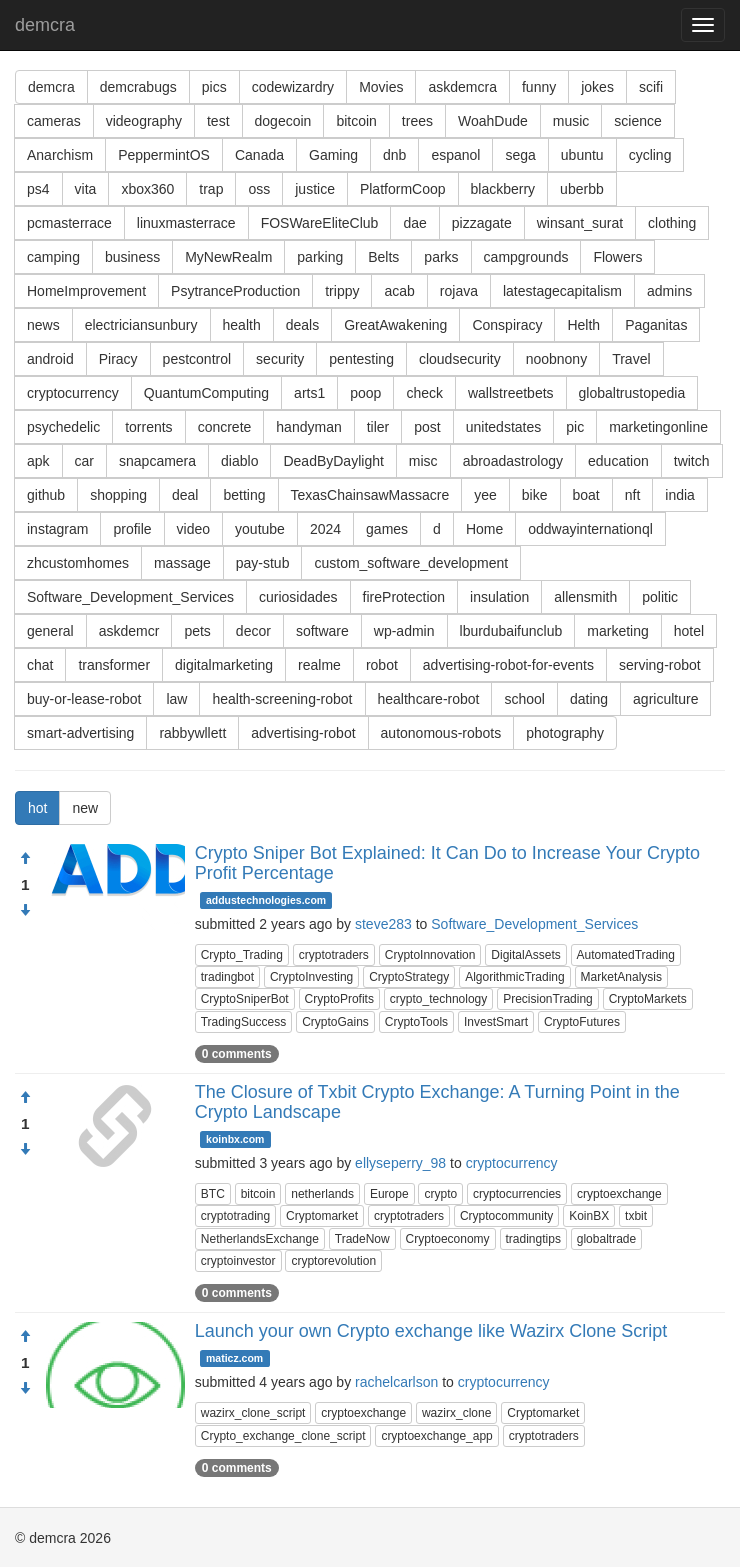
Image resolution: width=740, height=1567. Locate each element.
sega (520, 155)
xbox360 (147, 189)
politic (660, 597)
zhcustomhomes (78, 563)
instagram (57, 529)
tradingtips (533, 1239)
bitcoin (356, 121)
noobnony (557, 359)
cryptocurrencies (517, 1194)
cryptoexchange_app (436, 1436)
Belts (383, 257)
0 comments (237, 1054)
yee (485, 495)
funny (539, 87)
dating (589, 699)
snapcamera (157, 461)
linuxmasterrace (186, 223)
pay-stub (263, 563)
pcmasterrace (69, 223)
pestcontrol (197, 359)
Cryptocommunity (506, 1216)
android (50, 359)
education (618, 461)
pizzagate (482, 223)
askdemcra (462, 87)
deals (302, 325)
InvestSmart (496, 1022)
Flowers (617, 257)
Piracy (118, 359)
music (571, 121)
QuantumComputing (206, 393)
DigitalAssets (525, 955)
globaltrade (606, 1239)
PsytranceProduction (235, 291)
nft (633, 495)
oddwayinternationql (590, 529)
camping (53, 257)
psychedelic (63, 427)
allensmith (585, 597)
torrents (148, 427)
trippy (342, 291)
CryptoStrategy (409, 977)
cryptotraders (334, 955)
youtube (260, 529)
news (43, 325)
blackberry (503, 189)
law (176, 699)
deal (185, 495)
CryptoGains (335, 1022)
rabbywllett (192, 733)
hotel (689, 631)
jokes (597, 87)
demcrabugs (138, 87)
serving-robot (660, 665)
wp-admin (404, 631)
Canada (259, 155)
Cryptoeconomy (448, 1239)
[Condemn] (25, 911)
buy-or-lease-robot (84, 699)
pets (197, 631)
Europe (389, 1194)
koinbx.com (235, 1139)
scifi (651, 87)
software (322, 631)
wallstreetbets (511, 393)
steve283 (383, 924)
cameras (54, 121)
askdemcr (129, 631)
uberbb (582, 189)
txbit (636, 1216)
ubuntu (582, 155)
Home (484, 529)
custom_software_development (411, 563)
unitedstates (504, 427)
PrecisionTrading (548, 999)
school (524, 699)
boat (586, 495)
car (84, 461)
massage (182, 563)
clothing (672, 223)
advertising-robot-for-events (508, 665)
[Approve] (25, 859)
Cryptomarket (322, 1216)
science (637, 121)
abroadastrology (513, 461)
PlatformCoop (403, 189)
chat (40, 665)
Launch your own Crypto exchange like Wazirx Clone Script (431, 1331)
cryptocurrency (73, 393)
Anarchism (60, 155)
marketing (617, 631)
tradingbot (227, 977)
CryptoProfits (339, 999)
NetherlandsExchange (260, 1239)
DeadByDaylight (333, 461)
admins (669, 291)
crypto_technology (438, 999)
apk (38, 461)
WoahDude (493, 121)
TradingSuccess (244, 1022)
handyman (308, 427)
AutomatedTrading (626, 955)
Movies (381, 87)
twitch (692, 461)
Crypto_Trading (242, 955)
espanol (455, 155)
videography (144, 121)
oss (259, 189)
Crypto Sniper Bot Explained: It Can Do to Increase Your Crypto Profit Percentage (447, 863)
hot (37, 808)
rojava (459, 291)
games (387, 529)
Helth (583, 325)
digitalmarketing (224, 665)
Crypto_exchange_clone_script (283, 1436)
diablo (239, 461)
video (193, 529)
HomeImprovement (86, 291)
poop (365, 393)
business (132, 257)
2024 (325, 529)
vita (86, 189)
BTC (213, 1194)
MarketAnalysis (621, 977)
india (680, 495)
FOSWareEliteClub (320, 223)
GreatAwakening (395, 325)
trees (417, 121)
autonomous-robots (441, 733)
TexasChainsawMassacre (370, 495)
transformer (114, 665)
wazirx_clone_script (253, 1413)
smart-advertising (80, 733)
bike (535, 495)
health (242, 325)
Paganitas (656, 325)
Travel (631, 359)
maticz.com (234, 1358)
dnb (394, 155)
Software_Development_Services (130, 597)
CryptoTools (416, 1022)
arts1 (309, 393)
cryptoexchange (619, 1194)
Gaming (333, 155)
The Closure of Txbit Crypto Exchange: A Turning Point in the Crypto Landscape (437, 1102)
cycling (650, 155)
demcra (45, 25)
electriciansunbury (141, 325)
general (50, 631)
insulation (499, 597)
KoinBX (589, 1216)
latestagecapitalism (562, 291)
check (424, 393)
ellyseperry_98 (400, 1163)
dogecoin (283, 121)
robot (382, 665)
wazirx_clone (456, 1413)
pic (575, 427)
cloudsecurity (460, 359)
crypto (440, 1194)
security (280, 359)
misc (423, 461)
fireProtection (404, 597)
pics (214, 87)
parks (441, 257)
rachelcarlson (396, 1382)
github (46, 495)
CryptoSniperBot (245, 999)
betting (244, 495)
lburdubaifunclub (511, 631)
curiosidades (298, 597)
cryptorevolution (333, 1261)
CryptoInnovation (430, 955)
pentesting (361, 359)
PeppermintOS (164, 155)
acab (399, 291)
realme (319, 665)
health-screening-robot (282, 699)
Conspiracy (507, 325)
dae (414, 223)
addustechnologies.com (266, 900)
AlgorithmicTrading (515, 977)
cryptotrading (235, 1216)
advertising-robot (303, 733)
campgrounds (526, 257)
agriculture (665, 699)
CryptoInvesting (311, 977)
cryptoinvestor (238, 1261)
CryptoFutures (582, 1022)
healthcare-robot (429, 699)
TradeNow (362, 1239)
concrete (225, 427)
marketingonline (658, 427)
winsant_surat (580, 223)
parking (320, 257)
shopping (118, 495)
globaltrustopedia (632, 393)
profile (132, 529)
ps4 (38, 189)
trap (211, 189)
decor (253, 631)
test (218, 121)
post (427, 427)
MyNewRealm (228, 257)
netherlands (322, 1194)
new (85, 808)
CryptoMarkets (648, 999)
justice (315, 189)
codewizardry (293, 87)
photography (565, 733)
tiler (378, 427)
